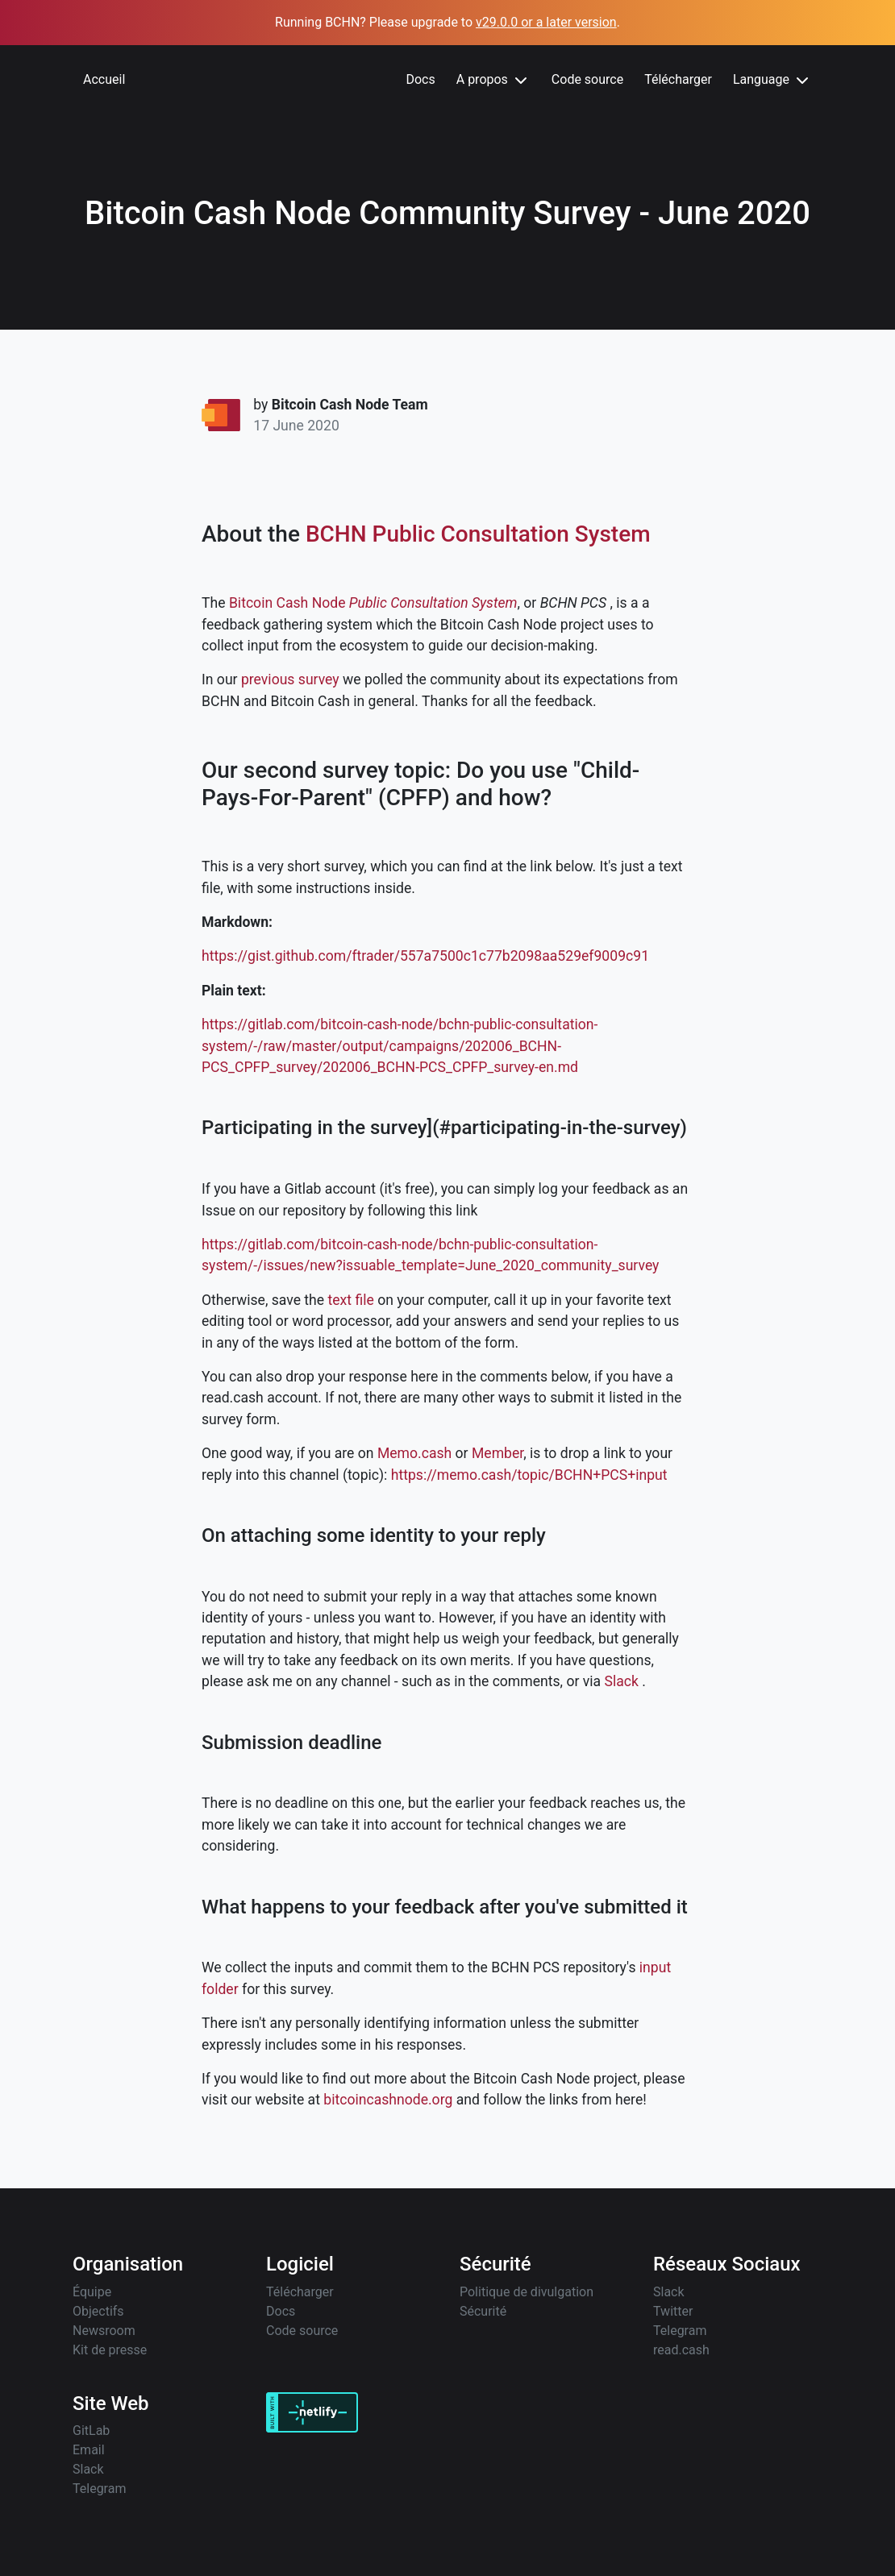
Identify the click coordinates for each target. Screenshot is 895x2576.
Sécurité (483, 2311)
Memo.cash (414, 1453)
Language (772, 80)
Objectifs (98, 2311)
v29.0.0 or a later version (546, 22)
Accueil (104, 79)
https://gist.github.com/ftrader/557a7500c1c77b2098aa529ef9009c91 (425, 956)
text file (351, 1300)
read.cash (681, 2350)
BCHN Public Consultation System (478, 534)
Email (89, 2450)
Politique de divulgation (526, 2292)
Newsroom (104, 2330)
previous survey (290, 679)
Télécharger (678, 79)
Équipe (92, 2292)
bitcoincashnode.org (387, 2100)
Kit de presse (110, 2350)
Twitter (673, 2311)
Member (497, 1453)
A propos (493, 80)
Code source (587, 79)
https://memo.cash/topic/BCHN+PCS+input (529, 1475)
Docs (420, 79)
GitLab (91, 2430)
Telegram (679, 2330)
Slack (622, 1681)
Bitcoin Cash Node (287, 603)
